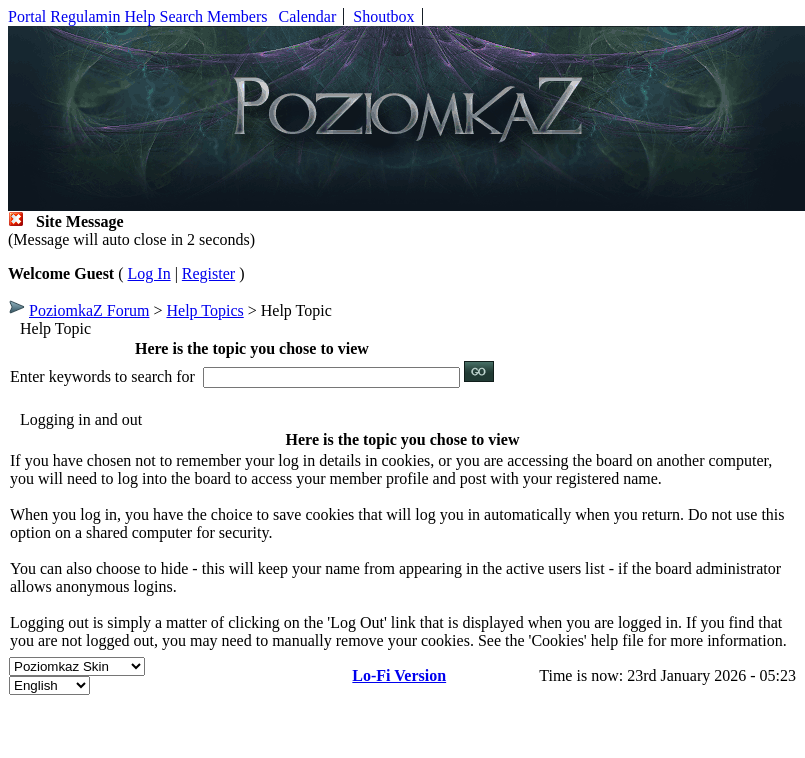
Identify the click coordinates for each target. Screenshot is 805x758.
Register (208, 273)
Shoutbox (383, 16)
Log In (149, 273)
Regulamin (85, 16)
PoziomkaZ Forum (89, 310)
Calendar (308, 16)
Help (139, 16)
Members (237, 16)
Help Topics (204, 310)
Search (182, 16)
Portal (27, 16)
